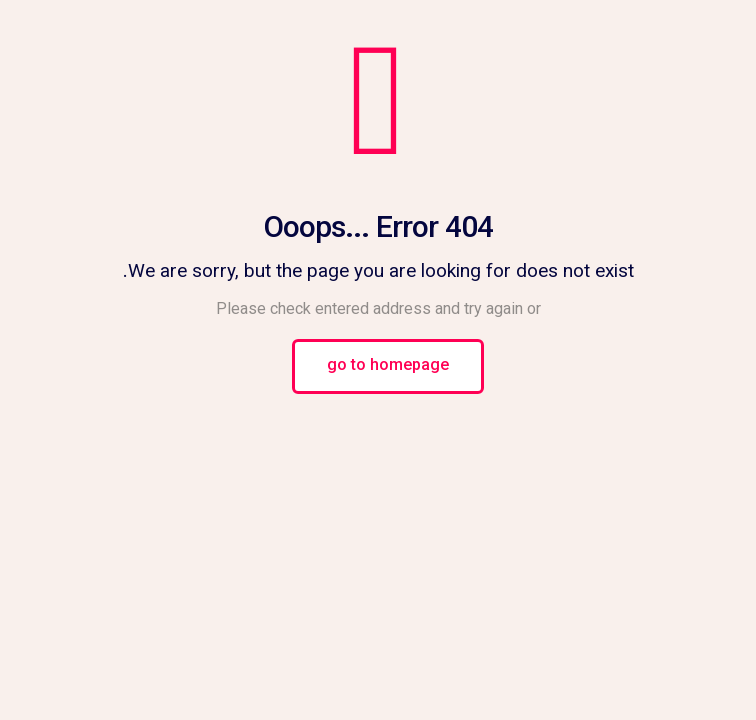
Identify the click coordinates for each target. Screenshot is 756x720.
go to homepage (388, 366)
